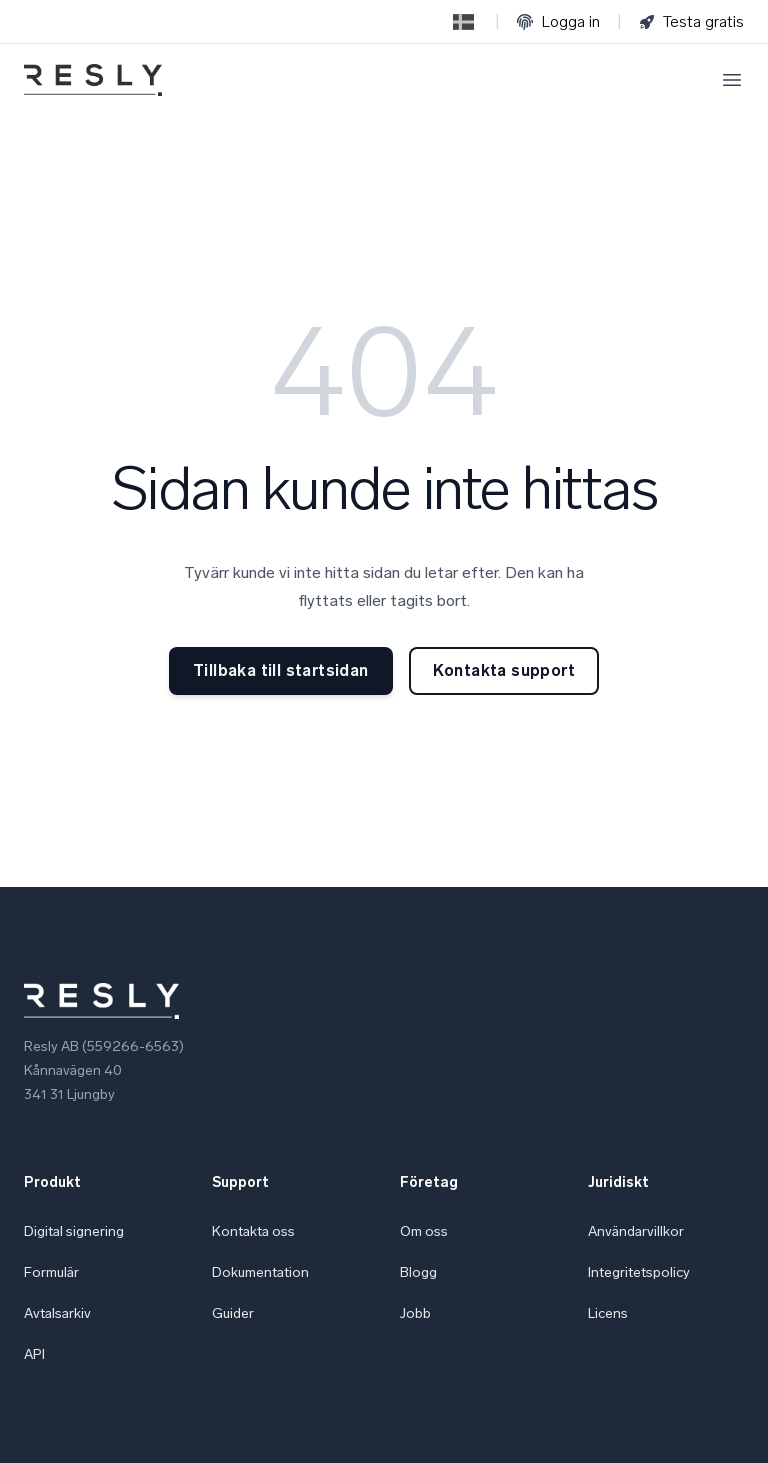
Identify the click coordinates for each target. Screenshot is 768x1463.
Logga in (558, 21)
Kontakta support (504, 670)
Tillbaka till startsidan (281, 670)
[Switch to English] (463, 22)
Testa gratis (691, 21)
